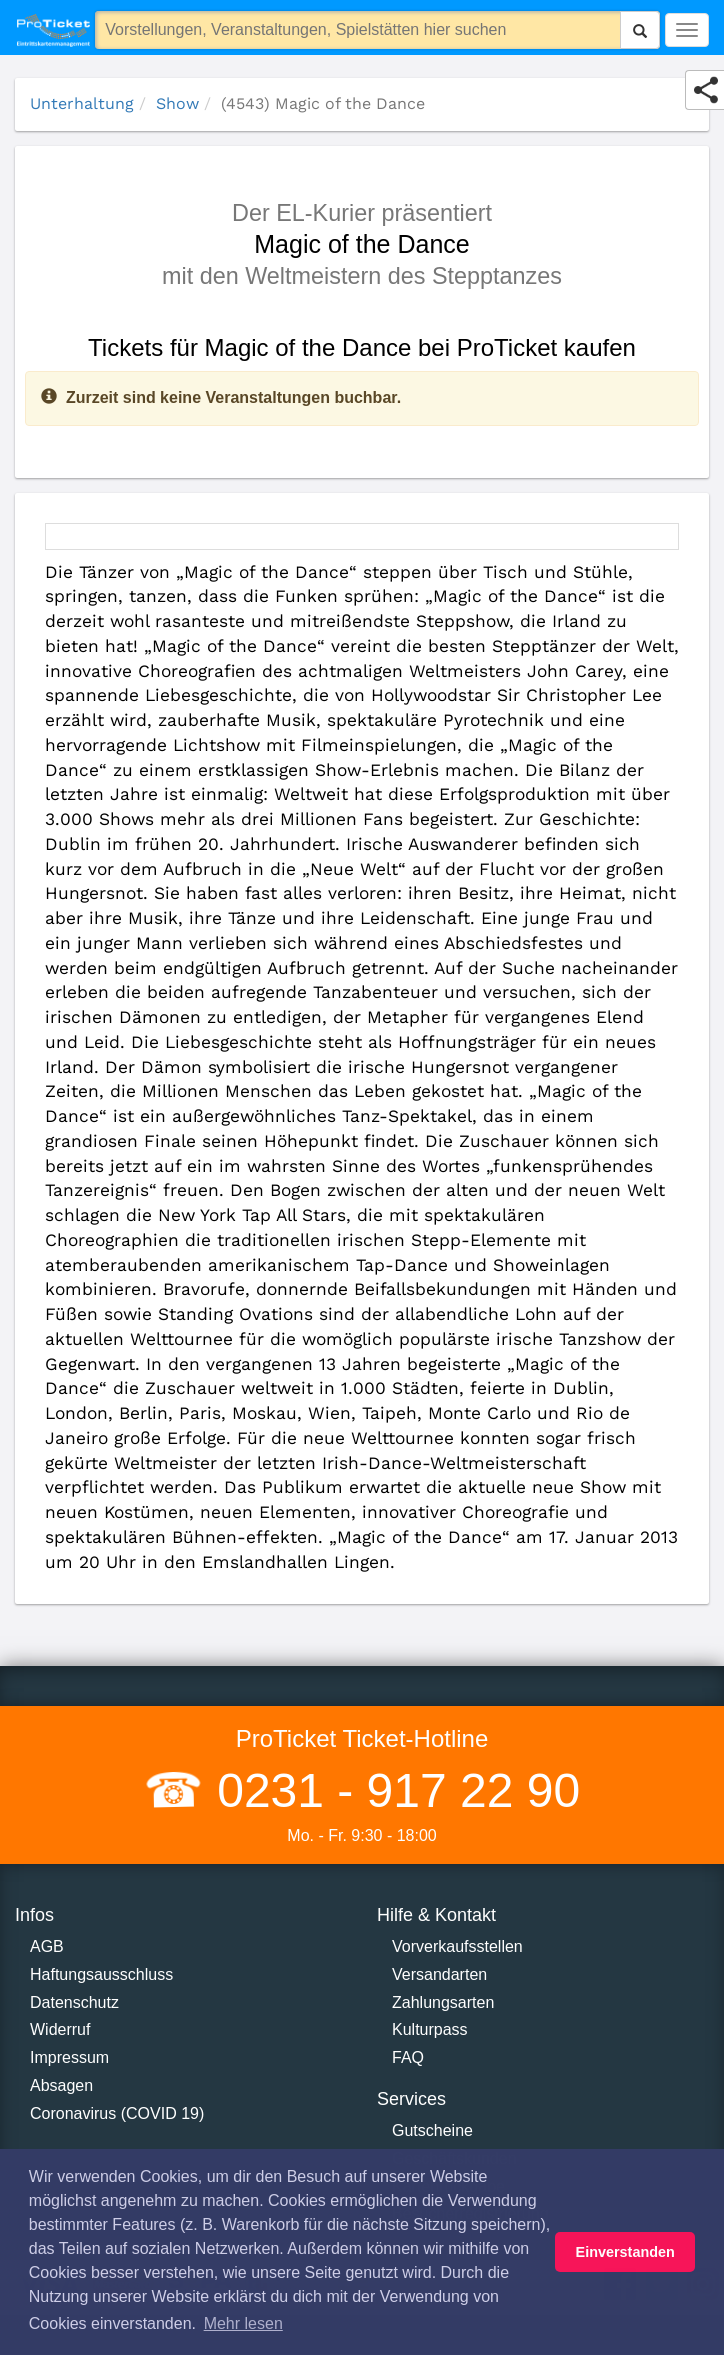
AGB (47, 1946)
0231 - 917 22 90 (392, 1790)
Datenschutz (74, 2002)
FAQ (408, 2057)
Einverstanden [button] (625, 2252)
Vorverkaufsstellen (457, 1946)
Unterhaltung (82, 103)
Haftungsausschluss (101, 1974)
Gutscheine (432, 2130)
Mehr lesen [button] (243, 2323)
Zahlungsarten (443, 2002)
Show (177, 103)
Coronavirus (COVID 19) (117, 2113)
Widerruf (60, 2029)
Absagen (61, 2085)
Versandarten (439, 1974)
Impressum (69, 2057)
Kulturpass (430, 2029)
